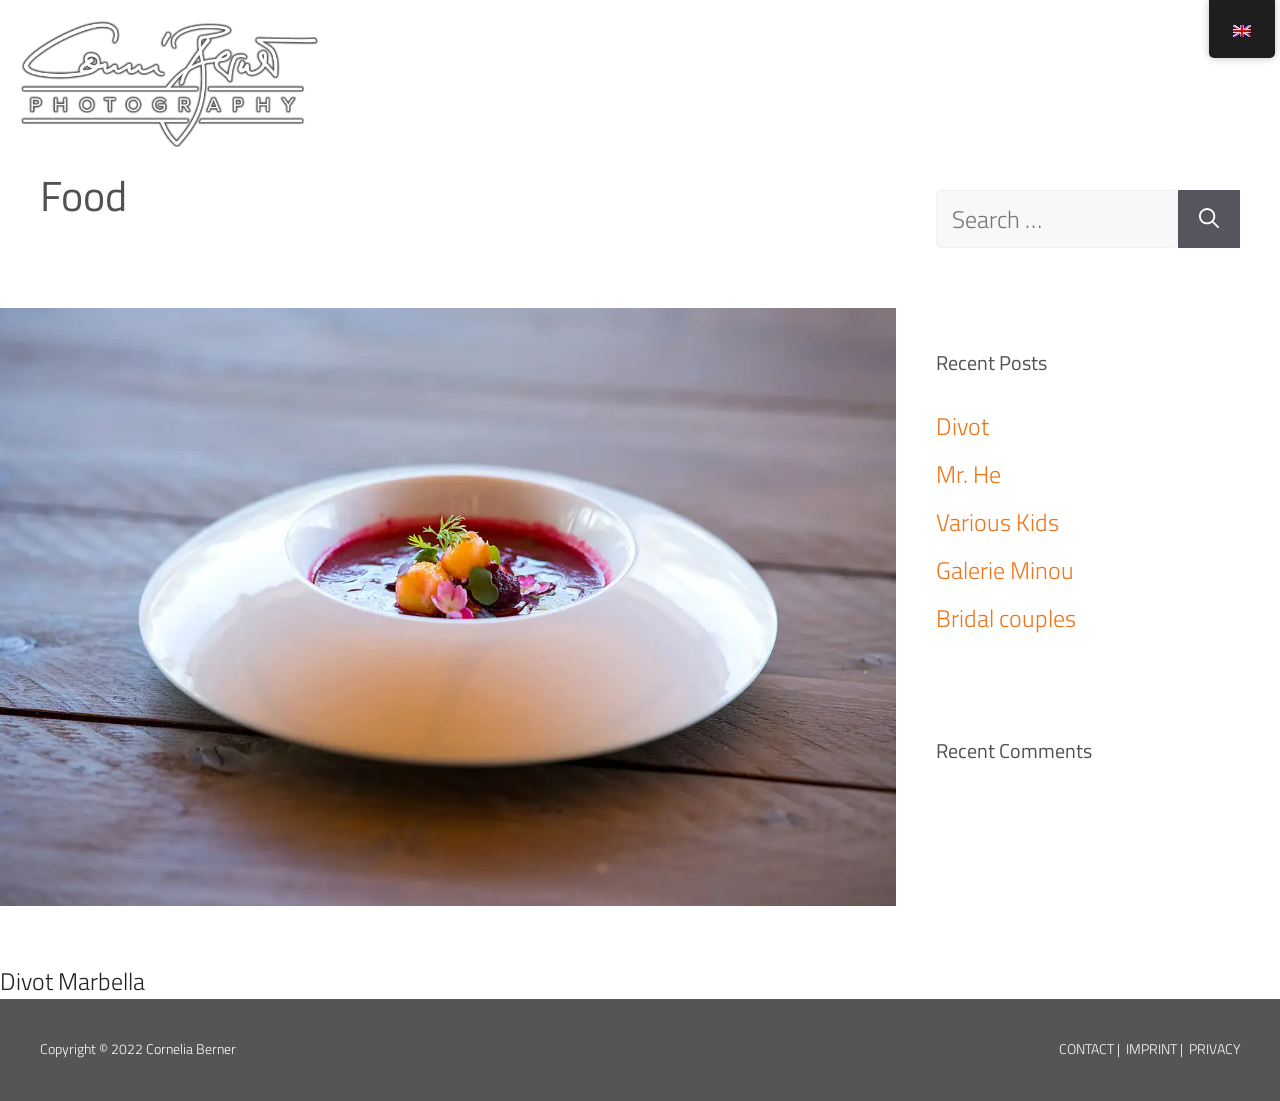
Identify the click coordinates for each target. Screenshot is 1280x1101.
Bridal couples (1006, 618)
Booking (1124, 50)
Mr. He (968, 474)
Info (999, 50)
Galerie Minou (1005, 570)
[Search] (1209, 219)
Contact (1086, 1049)
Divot (962, 426)
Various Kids (997, 522)
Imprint (1151, 1049)
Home (771, 50)
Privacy (1214, 1049)
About (888, 50)
